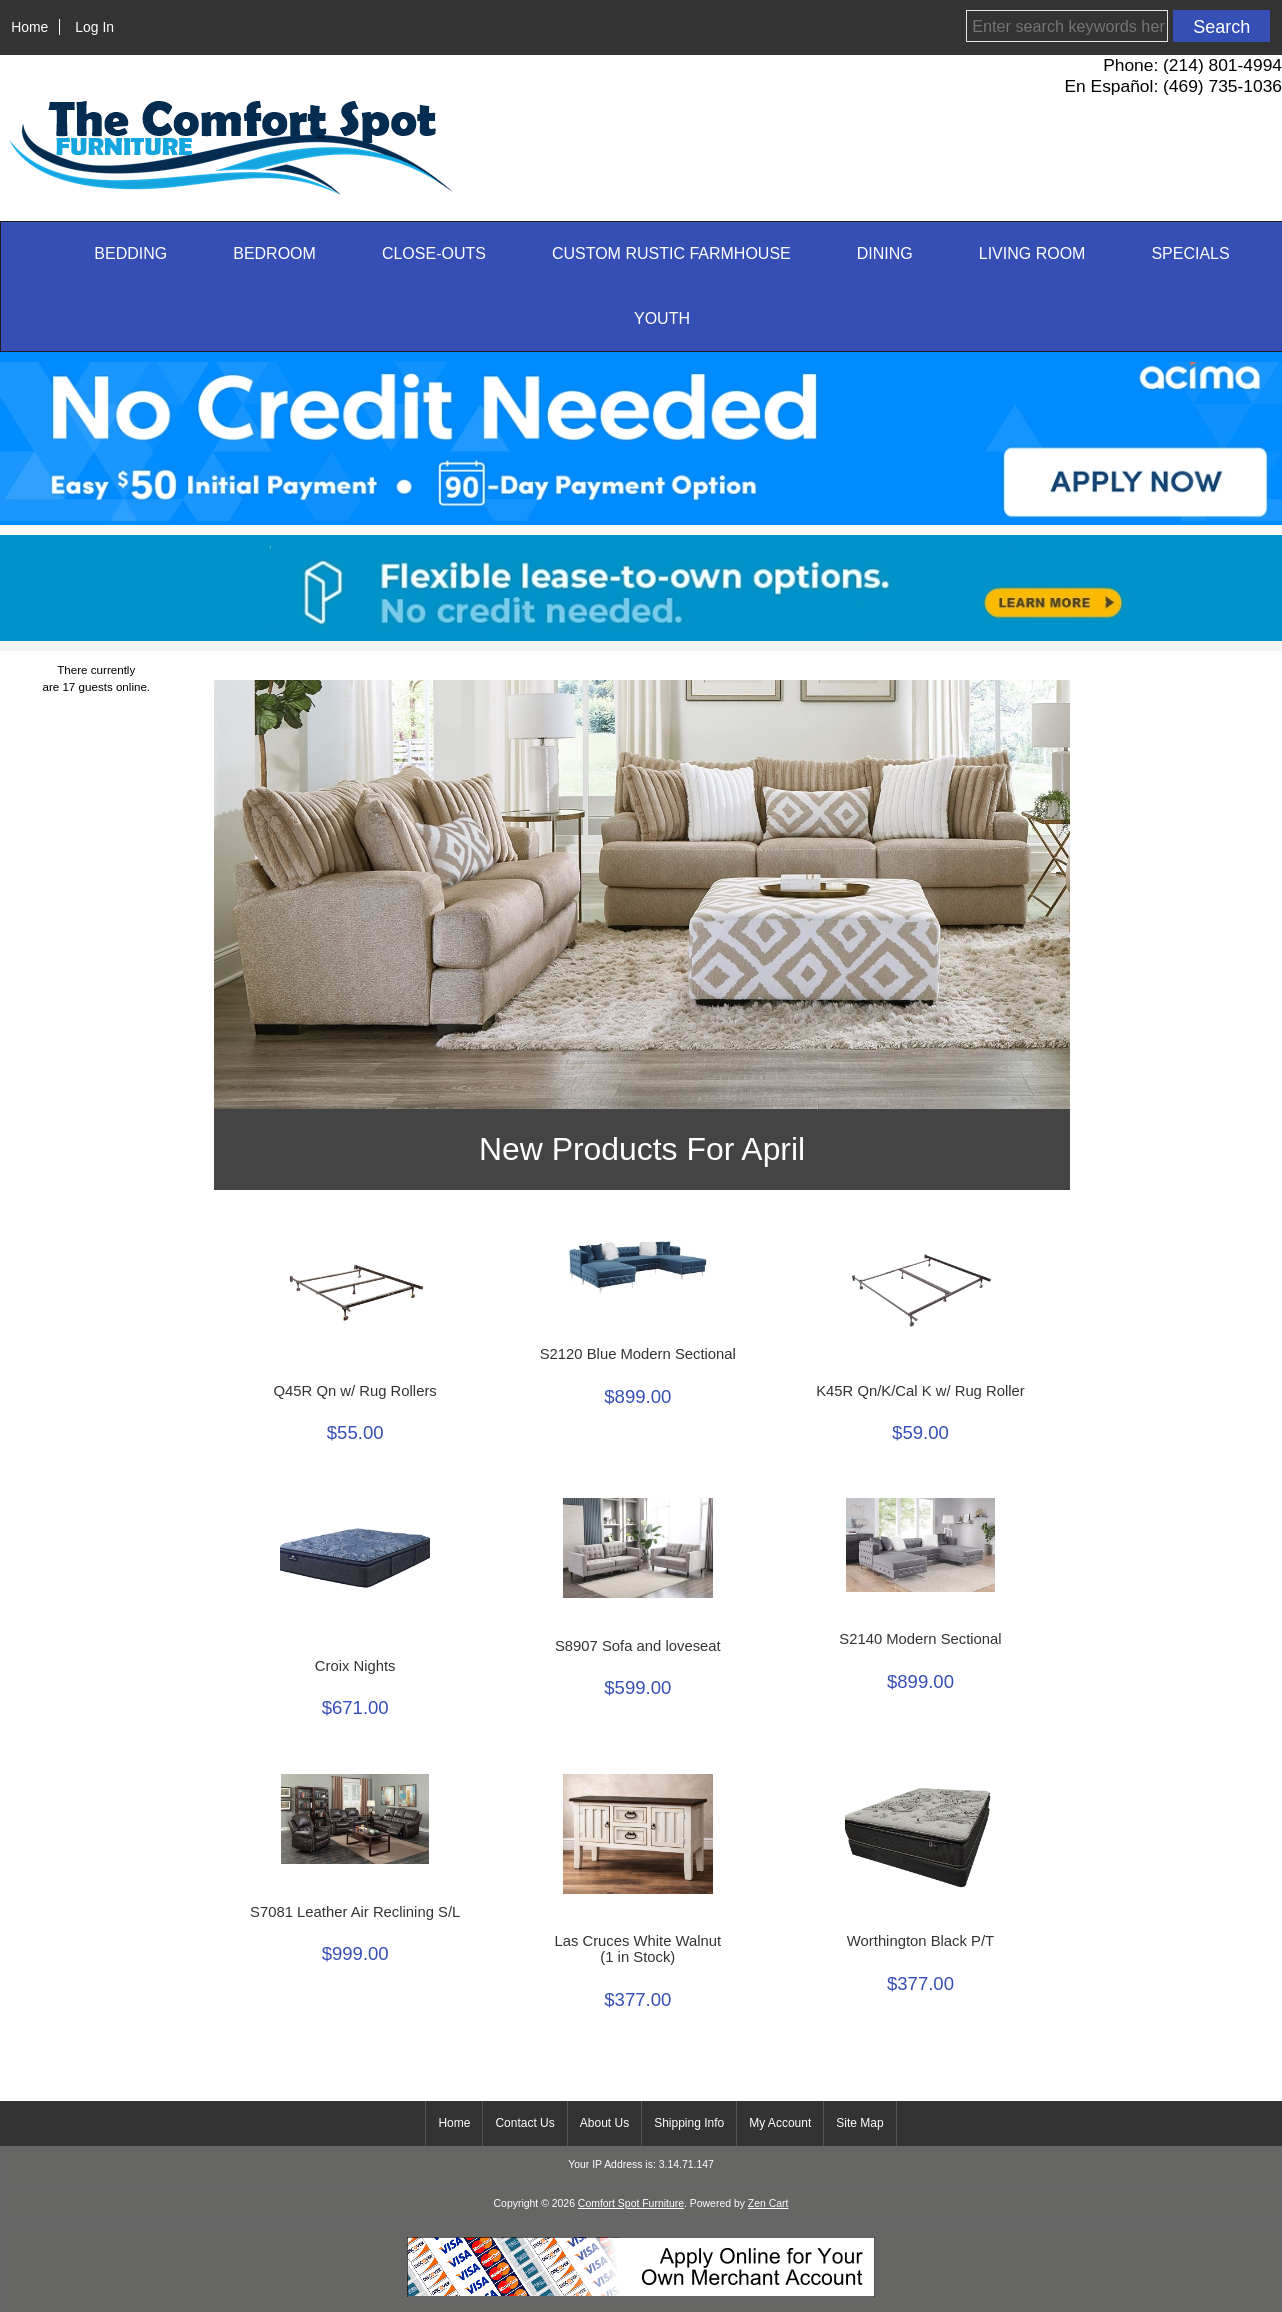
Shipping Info (689, 2123)
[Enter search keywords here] (1067, 26)
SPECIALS (1190, 253)
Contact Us (524, 2123)
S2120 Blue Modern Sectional (638, 1354)
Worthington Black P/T (920, 1941)
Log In (94, 27)
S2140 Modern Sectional (920, 1639)
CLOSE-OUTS (434, 253)
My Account (780, 2123)
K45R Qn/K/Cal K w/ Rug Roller (920, 1391)
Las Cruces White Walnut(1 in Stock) (637, 1949)
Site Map (859, 2123)
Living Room (1032, 253)
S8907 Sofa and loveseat (638, 1646)
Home (29, 27)
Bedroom (274, 253)
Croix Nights (355, 1666)
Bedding (130, 253)
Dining (885, 253)
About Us (604, 2123)
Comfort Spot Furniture (631, 2203)
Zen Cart (768, 2203)
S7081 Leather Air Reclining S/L (355, 1912)
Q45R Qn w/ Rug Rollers (355, 1391)
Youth (662, 318)
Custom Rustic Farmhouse (671, 253)
